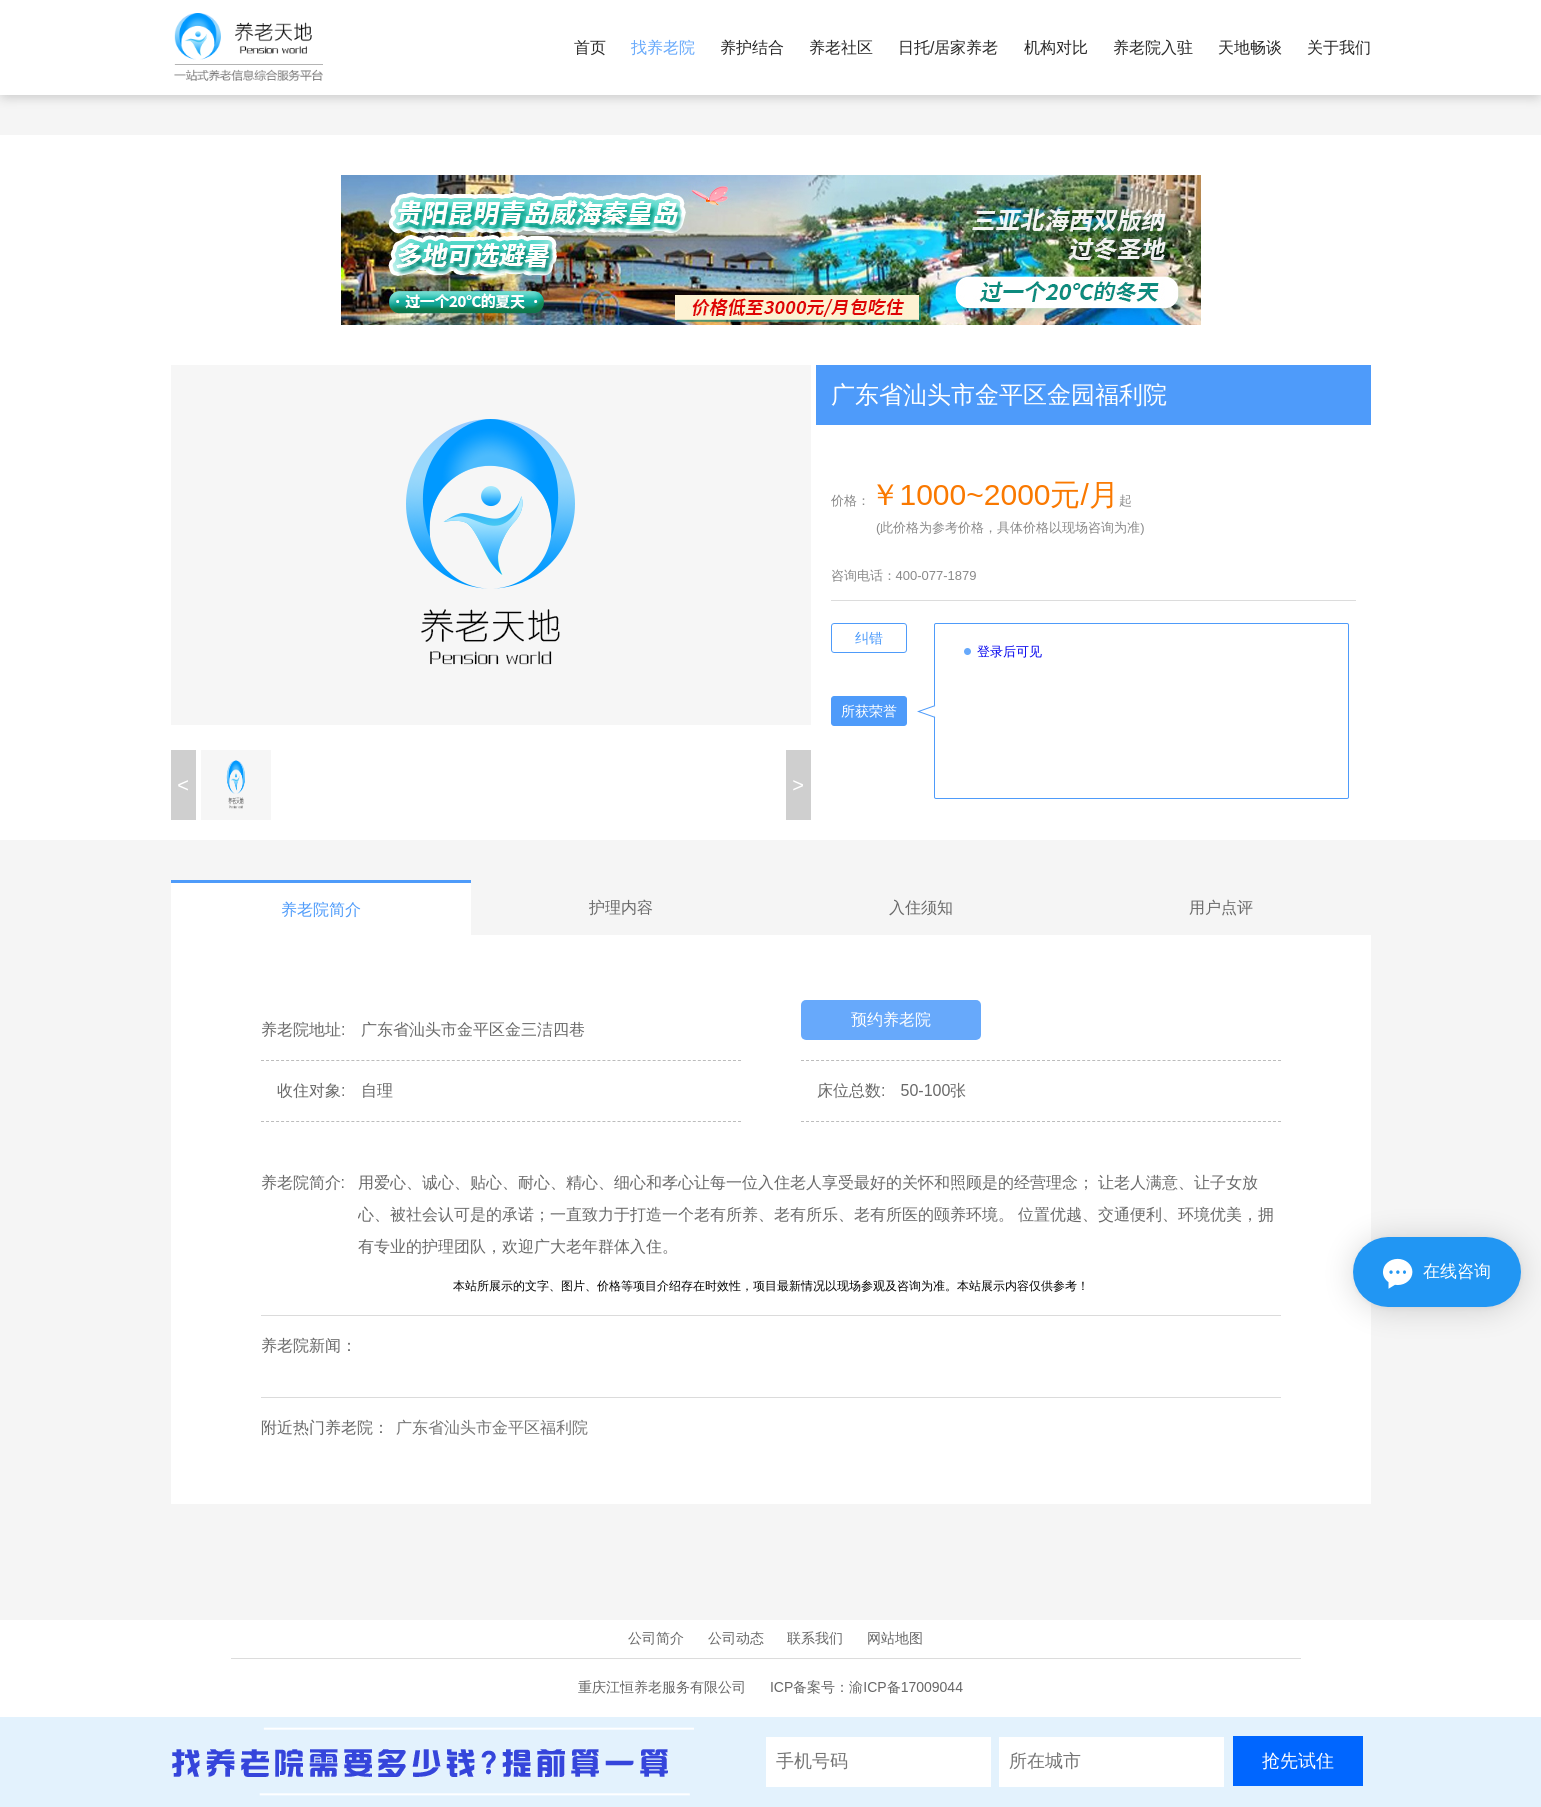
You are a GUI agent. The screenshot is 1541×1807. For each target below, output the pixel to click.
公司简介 (656, 1638)
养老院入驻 (1153, 47)
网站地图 (895, 1638)
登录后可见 (1009, 651)
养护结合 (752, 47)
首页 (590, 47)
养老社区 (841, 47)
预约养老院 (891, 1019)
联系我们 (815, 1638)
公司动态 (736, 1638)
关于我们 (1339, 47)
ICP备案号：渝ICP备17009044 (866, 1687)
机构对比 (1056, 47)
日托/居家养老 (948, 47)
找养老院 (663, 47)
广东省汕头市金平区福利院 (492, 1427)
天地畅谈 (1250, 47)
